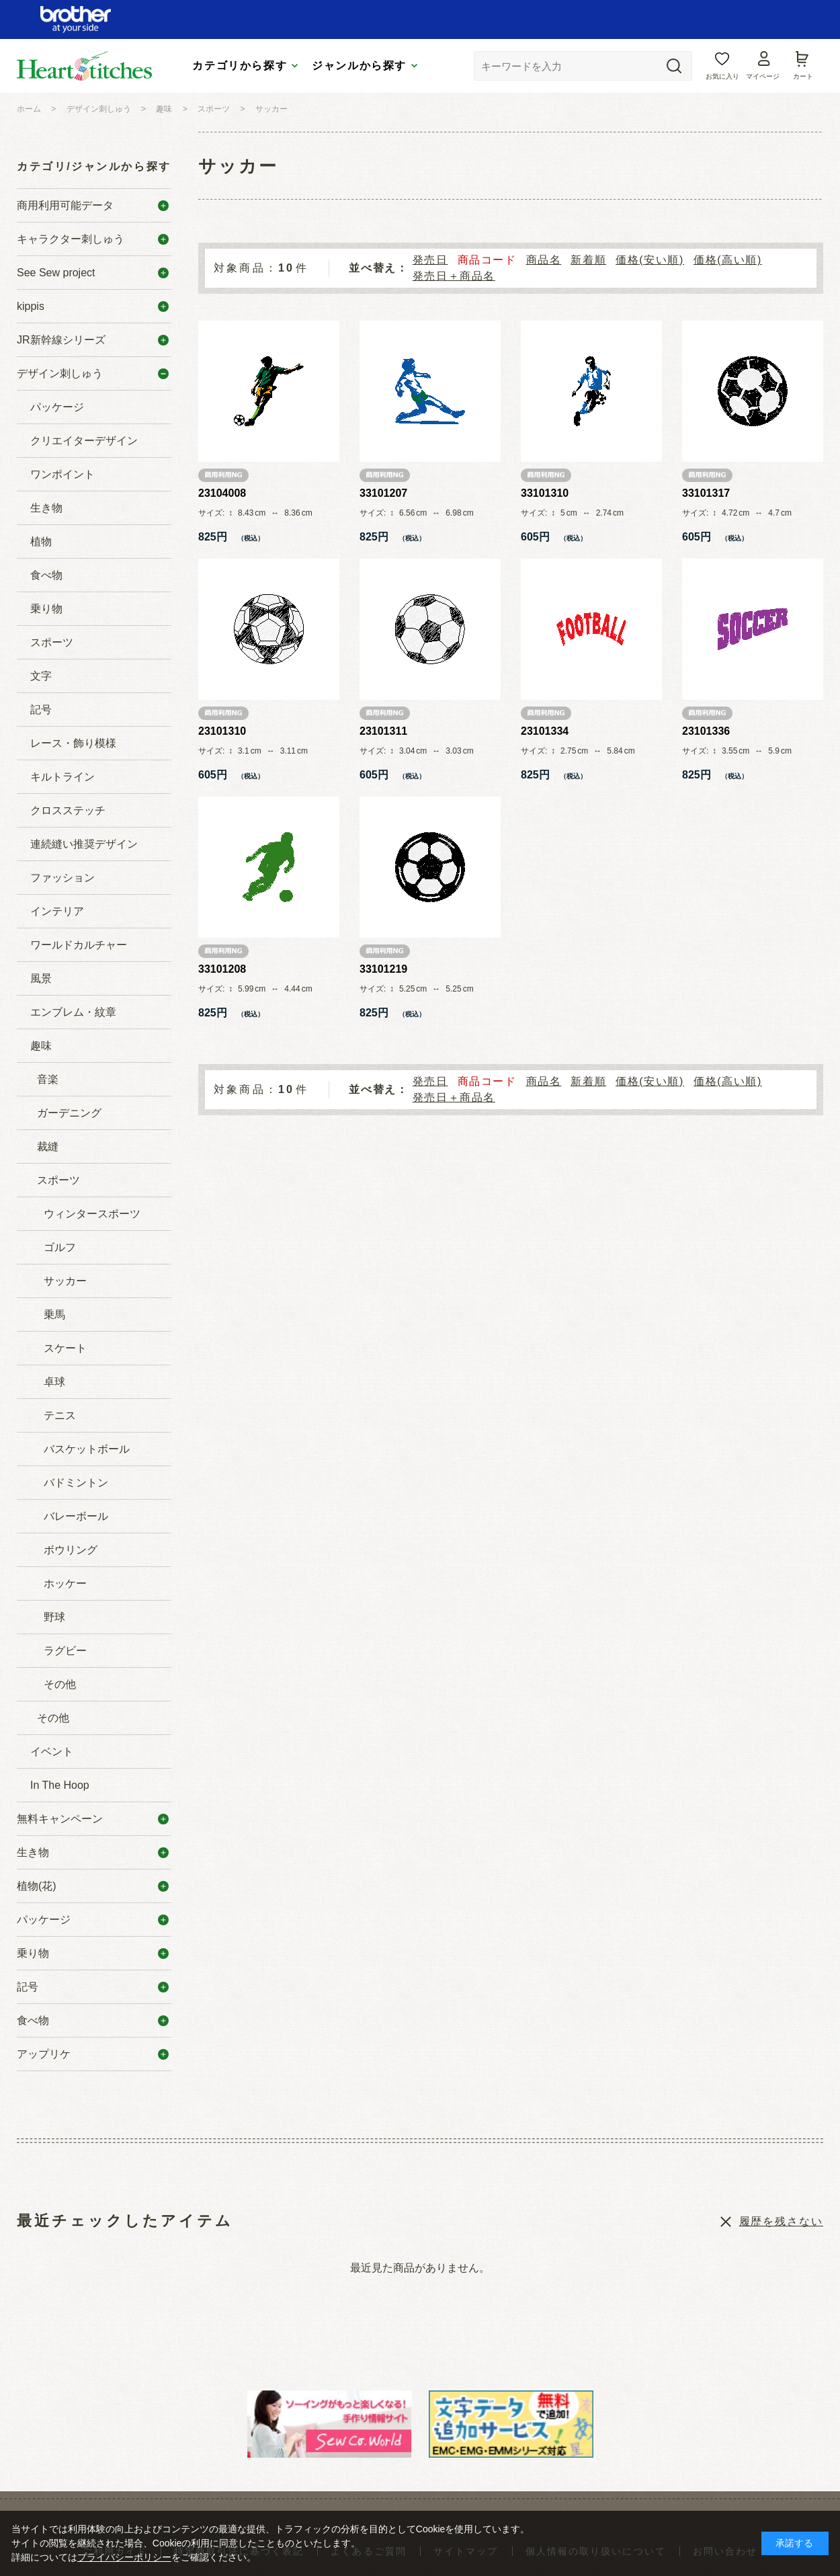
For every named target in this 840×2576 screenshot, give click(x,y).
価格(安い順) (650, 260)
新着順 (588, 260)
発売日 (430, 260)
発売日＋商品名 (454, 276)
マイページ (763, 76)
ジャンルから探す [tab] (359, 65)
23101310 (222, 731)
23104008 (222, 493)
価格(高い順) (728, 260)
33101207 (383, 493)
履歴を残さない (781, 2221)
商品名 (544, 260)
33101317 (706, 493)
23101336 (706, 731)
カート (803, 76)
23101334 (545, 731)
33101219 (383, 969)
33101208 (222, 969)
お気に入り (722, 76)
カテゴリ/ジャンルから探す (94, 166)
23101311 (383, 731)
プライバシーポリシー (124, 2557)
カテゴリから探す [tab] (239, 65)
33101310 (545, 493)
